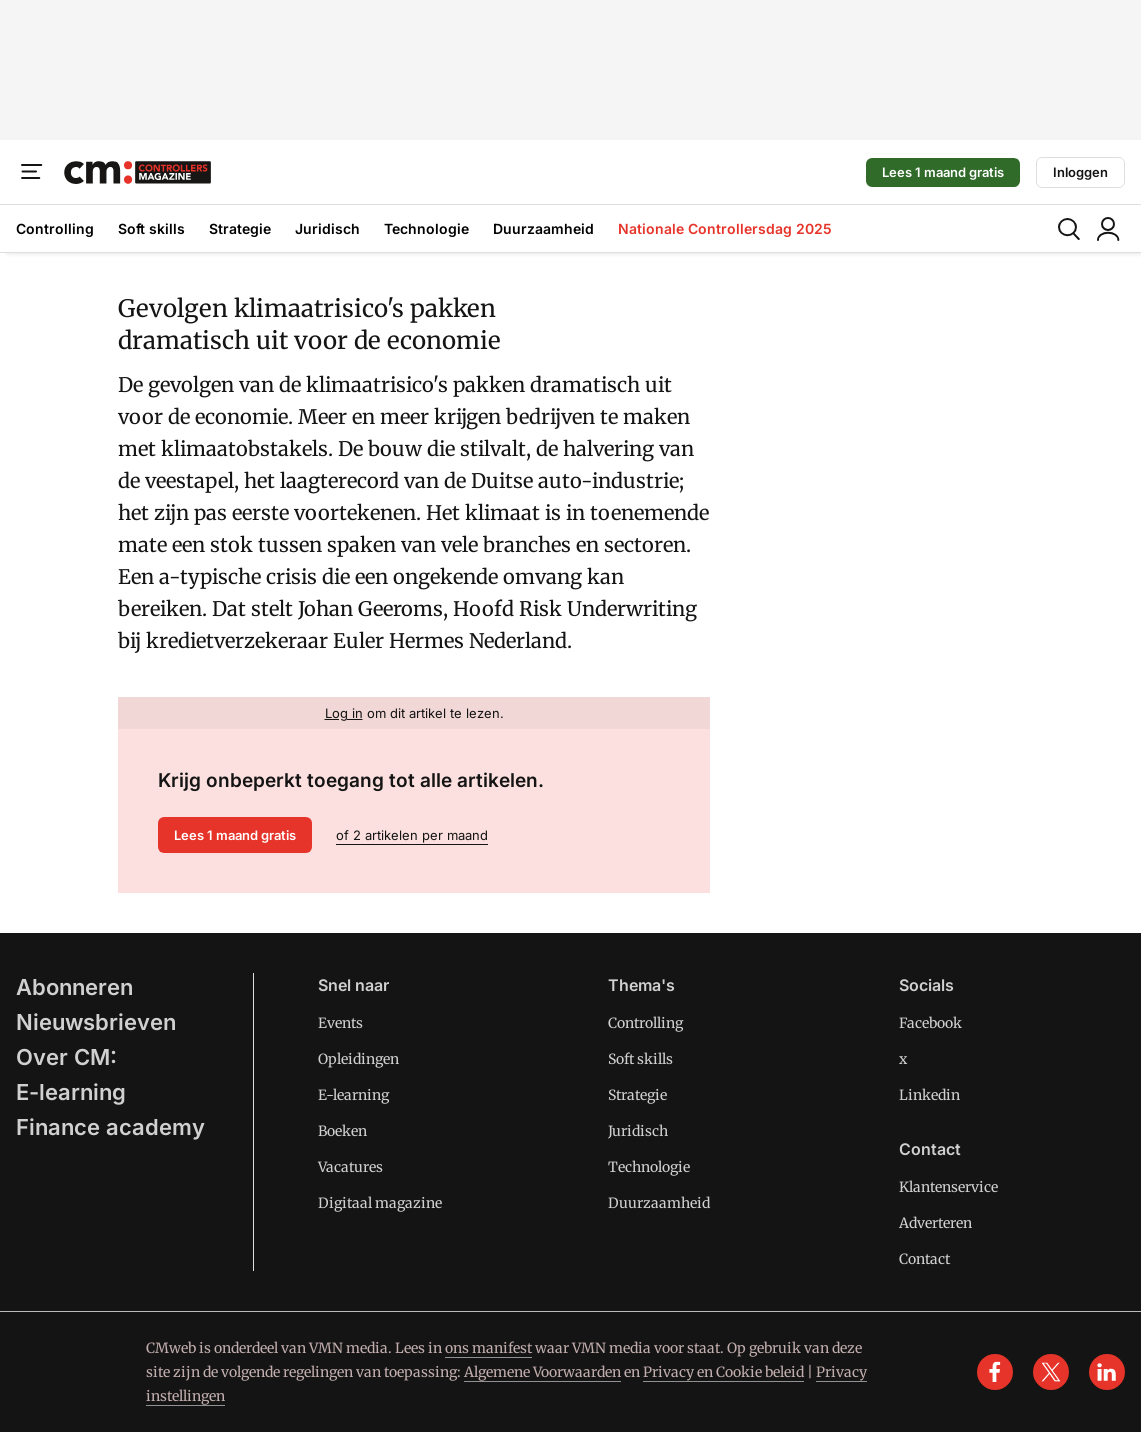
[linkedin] (1107, 1372)
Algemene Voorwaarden (542, 1372)
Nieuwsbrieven (96, 1022)
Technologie (426, 228)
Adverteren (935, 1223)
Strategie (240, 228)
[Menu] (32, 172)
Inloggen (1080, 172)
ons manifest (488, 1348)
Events (340, 1023)
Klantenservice (948, 1187)
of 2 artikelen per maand (412, 835)
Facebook (930, 1023)
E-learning (71, 1092)
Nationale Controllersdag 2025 (725, 228)
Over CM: (66, 1057)
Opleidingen (358, 1059)
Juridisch (327, 228)
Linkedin (929, 1095)
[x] (1051, 1372)
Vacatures (350, 1167)
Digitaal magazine (380, 1203)
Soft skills (151, 228)
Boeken (342, 1131)
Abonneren (74, 987)
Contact (924, 1259)
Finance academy (110, 1127)
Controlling (55, 228)
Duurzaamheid (543, 228)
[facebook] (995, 1372)
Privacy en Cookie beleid (723, 1372)
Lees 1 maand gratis (943, 172)
